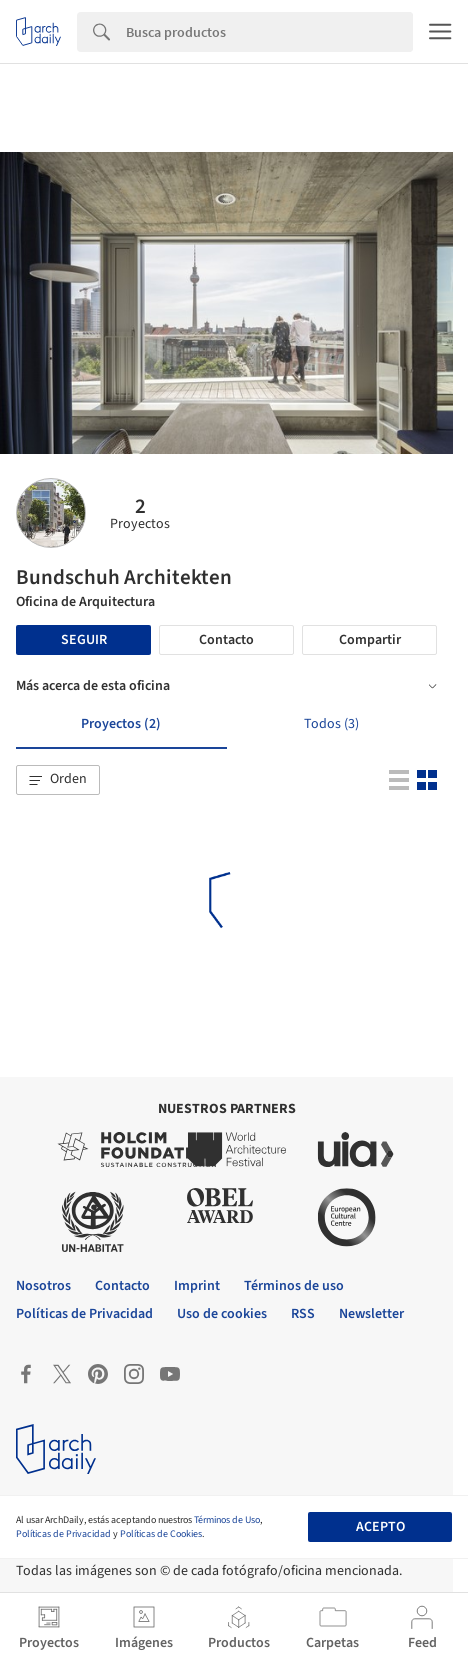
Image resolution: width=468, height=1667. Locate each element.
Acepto (380, 1527)
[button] (58, 780)
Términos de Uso (227, 1520)
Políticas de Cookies (161, 1534)
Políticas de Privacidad (63, 1534)
